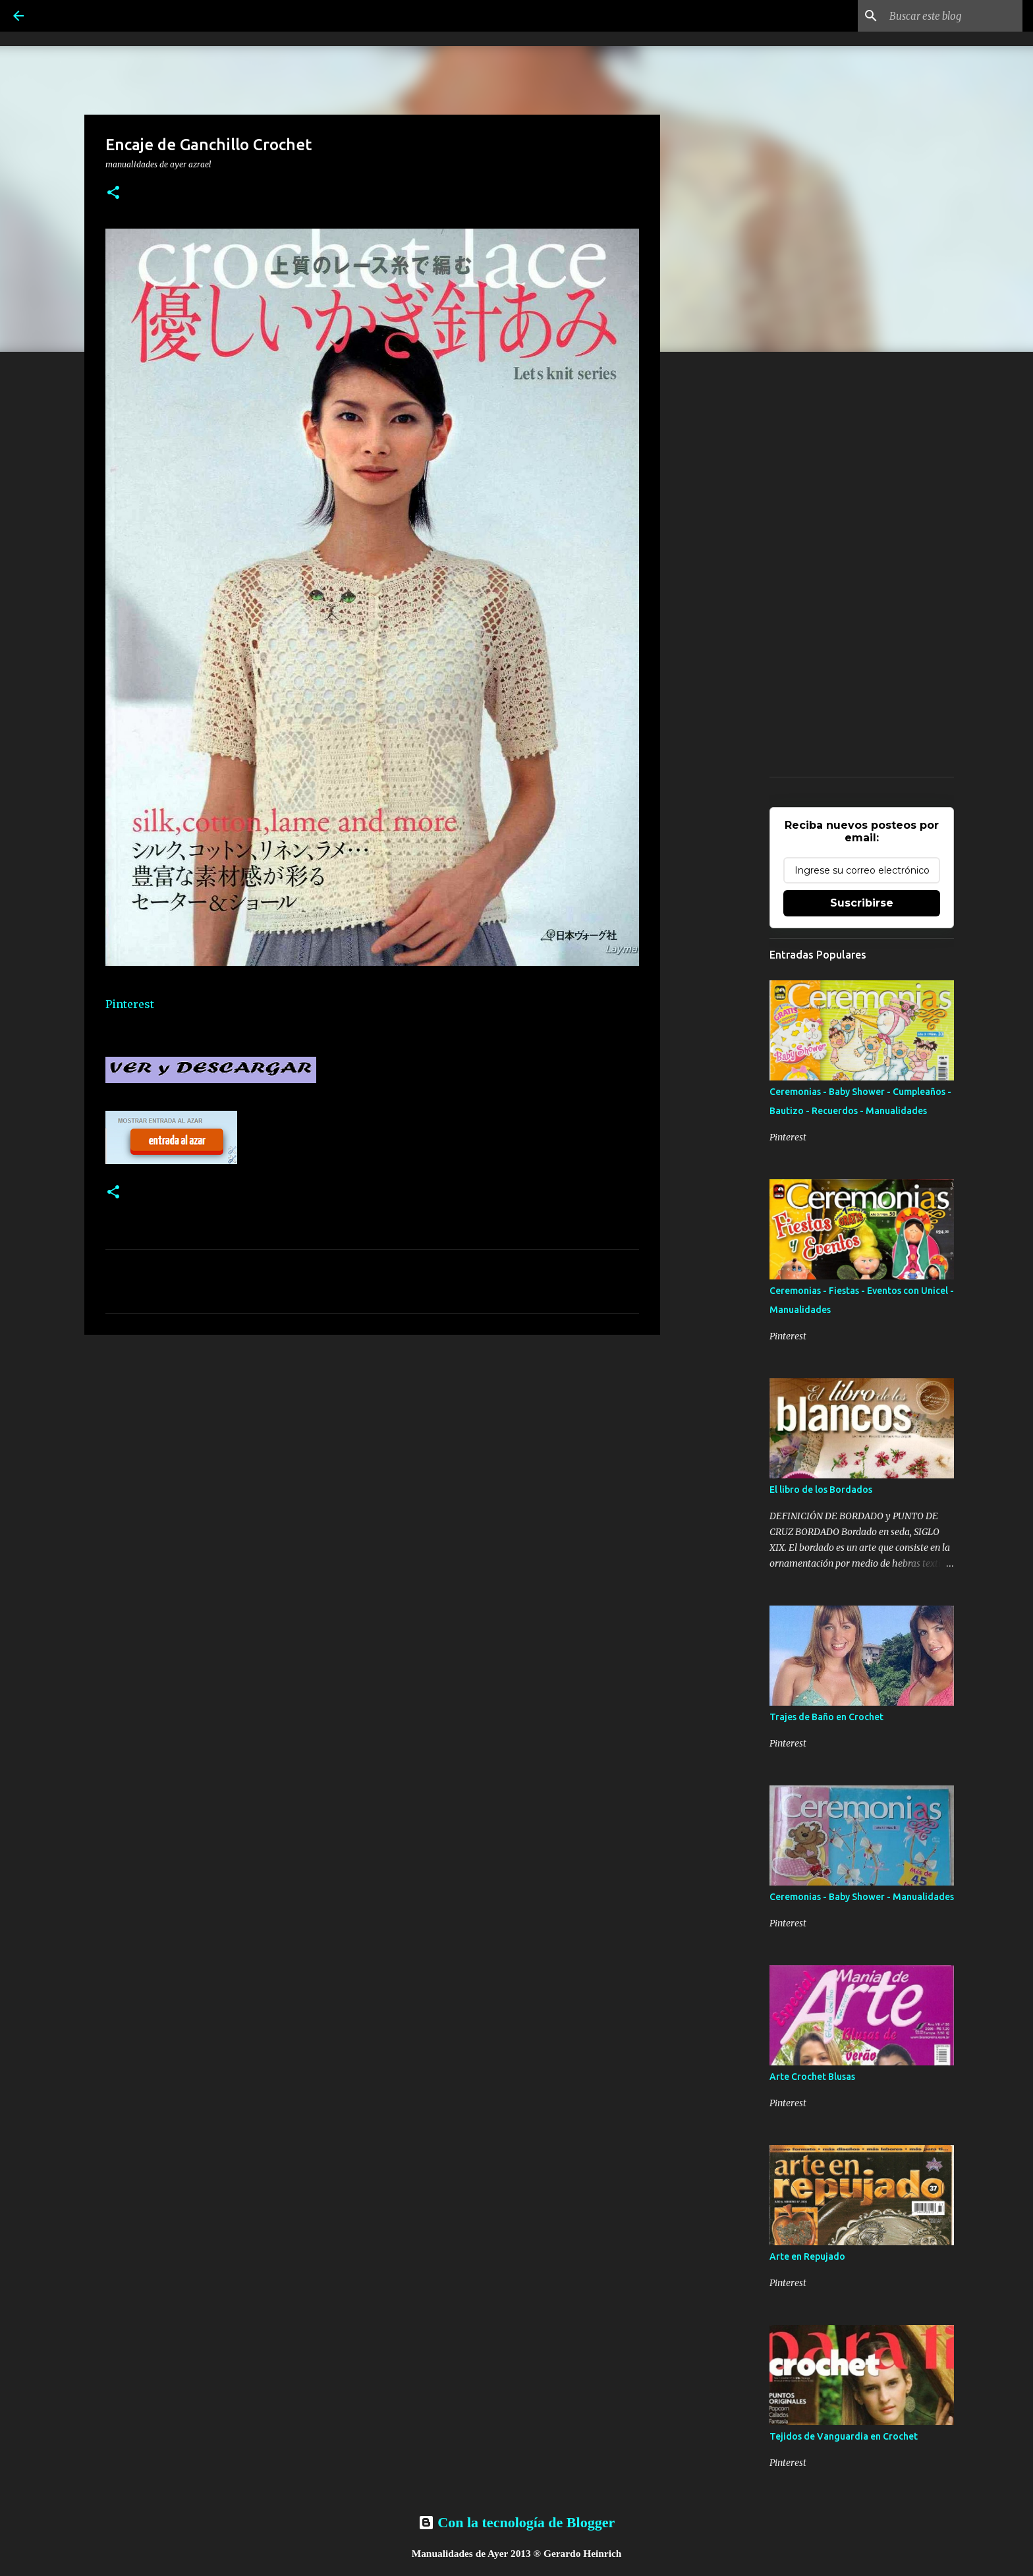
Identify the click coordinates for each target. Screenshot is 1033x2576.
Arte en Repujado (807, 2256)
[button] (113, 193)
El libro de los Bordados (820, 1489)
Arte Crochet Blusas (812, 2076)
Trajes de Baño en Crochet (826, 1717)
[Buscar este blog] (953, 16)
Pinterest (129, 1004)
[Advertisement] (372, 1447)
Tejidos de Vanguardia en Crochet (843, 2436)
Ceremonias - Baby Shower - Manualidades (861, 1896)
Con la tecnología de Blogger (516, 2522)
